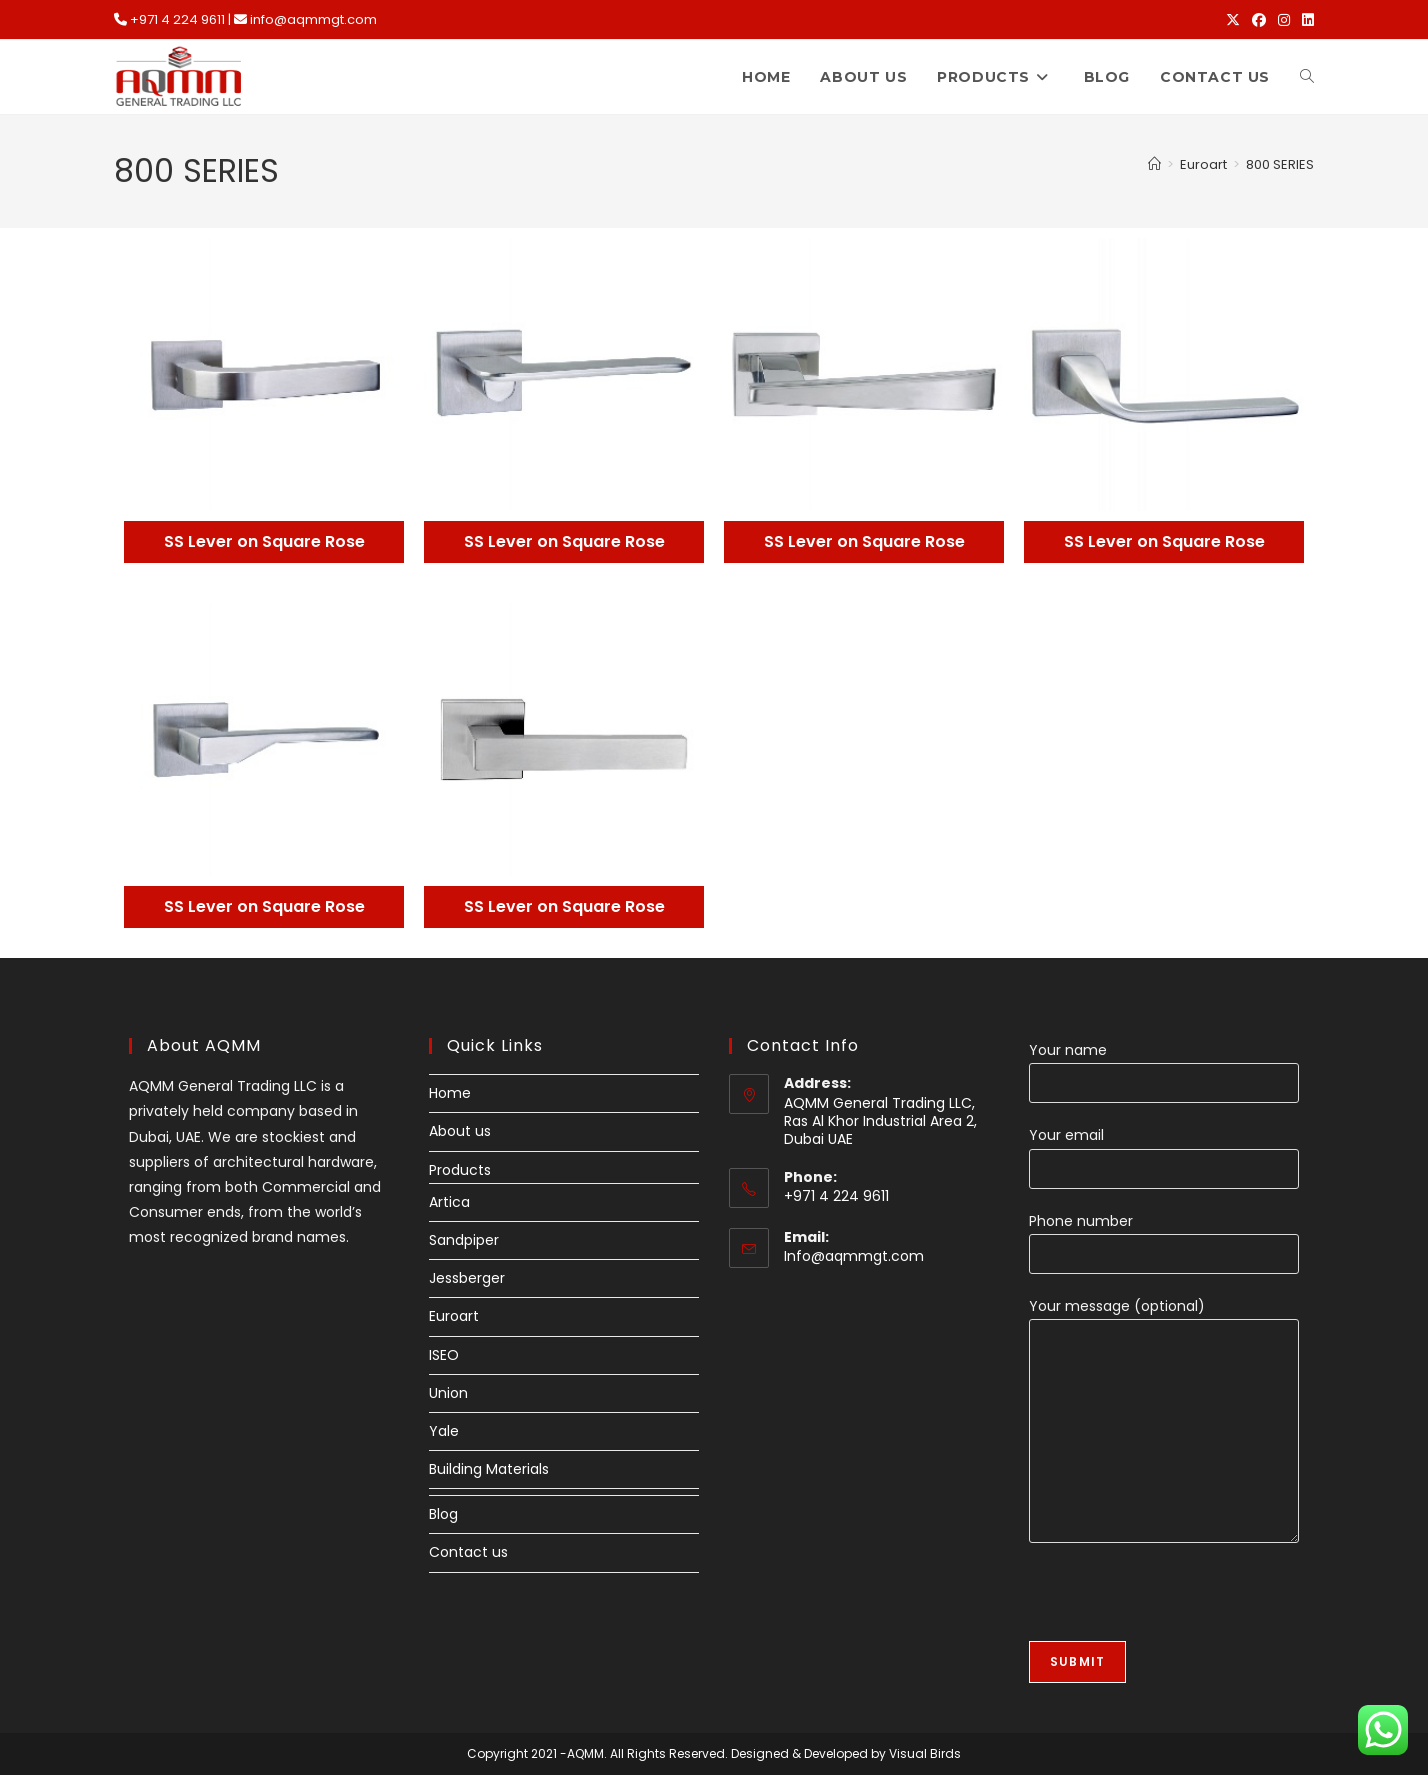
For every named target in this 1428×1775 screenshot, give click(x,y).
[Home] (1154, 164)
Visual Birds (925, 1753)
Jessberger (467, 1278)
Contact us (468, 1552)
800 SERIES (1280, 164)
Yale (444, 1431)
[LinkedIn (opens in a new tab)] (1305, 20)
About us (460, 1131)
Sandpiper (464, 1240)
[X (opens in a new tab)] (1233, 20)
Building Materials (489, 1469)
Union (448, 1393)
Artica (449, 1202)
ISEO (444, 1355)
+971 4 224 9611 (177, 19)
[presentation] (1181, 1602)
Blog (443, 1514)
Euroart (454, 1316)
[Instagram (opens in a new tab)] (1284, 20)
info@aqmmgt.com (313, 19)
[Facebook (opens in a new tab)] (1259, 20)
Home (450, 1093)
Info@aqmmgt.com (854, 1256)
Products (460, 1170)
